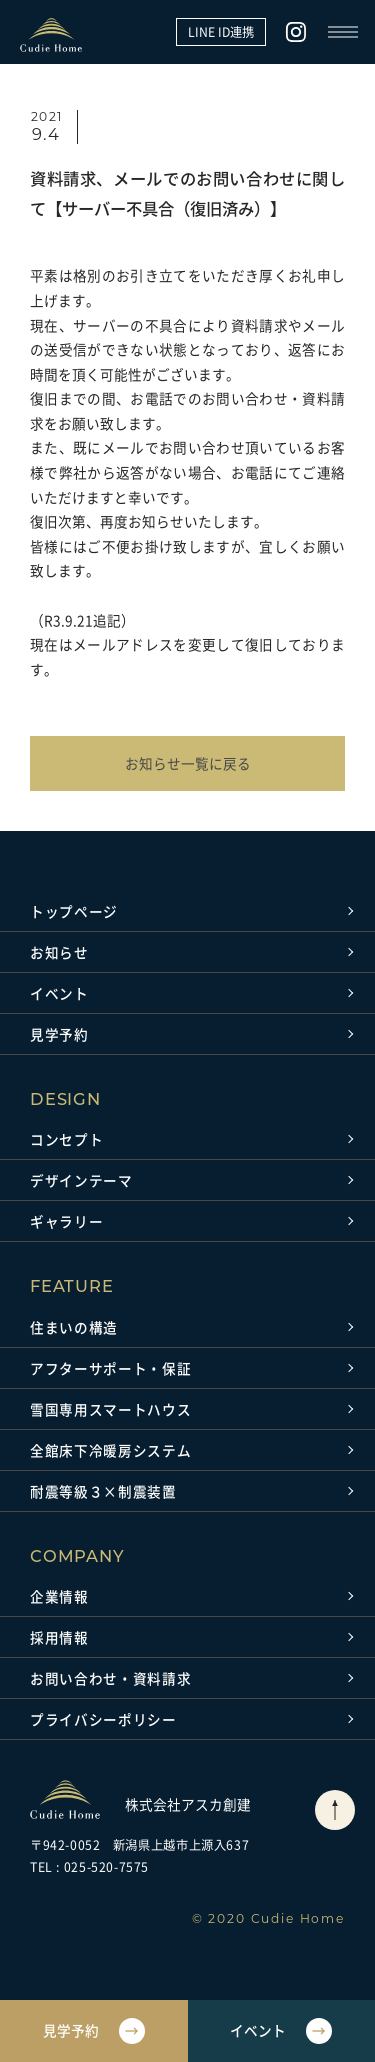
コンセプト (66, 1139)
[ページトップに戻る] (335, 1810)
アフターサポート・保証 (111, 1368)
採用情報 (59, 1637)
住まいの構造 (74, 1327)
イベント (59, 993)
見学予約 (59, 1034)
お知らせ (59, 952)
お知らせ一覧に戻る (188, 763)
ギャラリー (66, 1221)
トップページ (74, 911)
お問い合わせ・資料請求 (111, 1678)
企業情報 (59, 1596)
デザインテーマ (81, 1180)
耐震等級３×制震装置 (103, 1491)
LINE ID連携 (221, 32)
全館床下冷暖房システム (111, 1450)
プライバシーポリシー (103, 1719)
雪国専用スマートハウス (111, 1409)
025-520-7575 (106, 1867)
